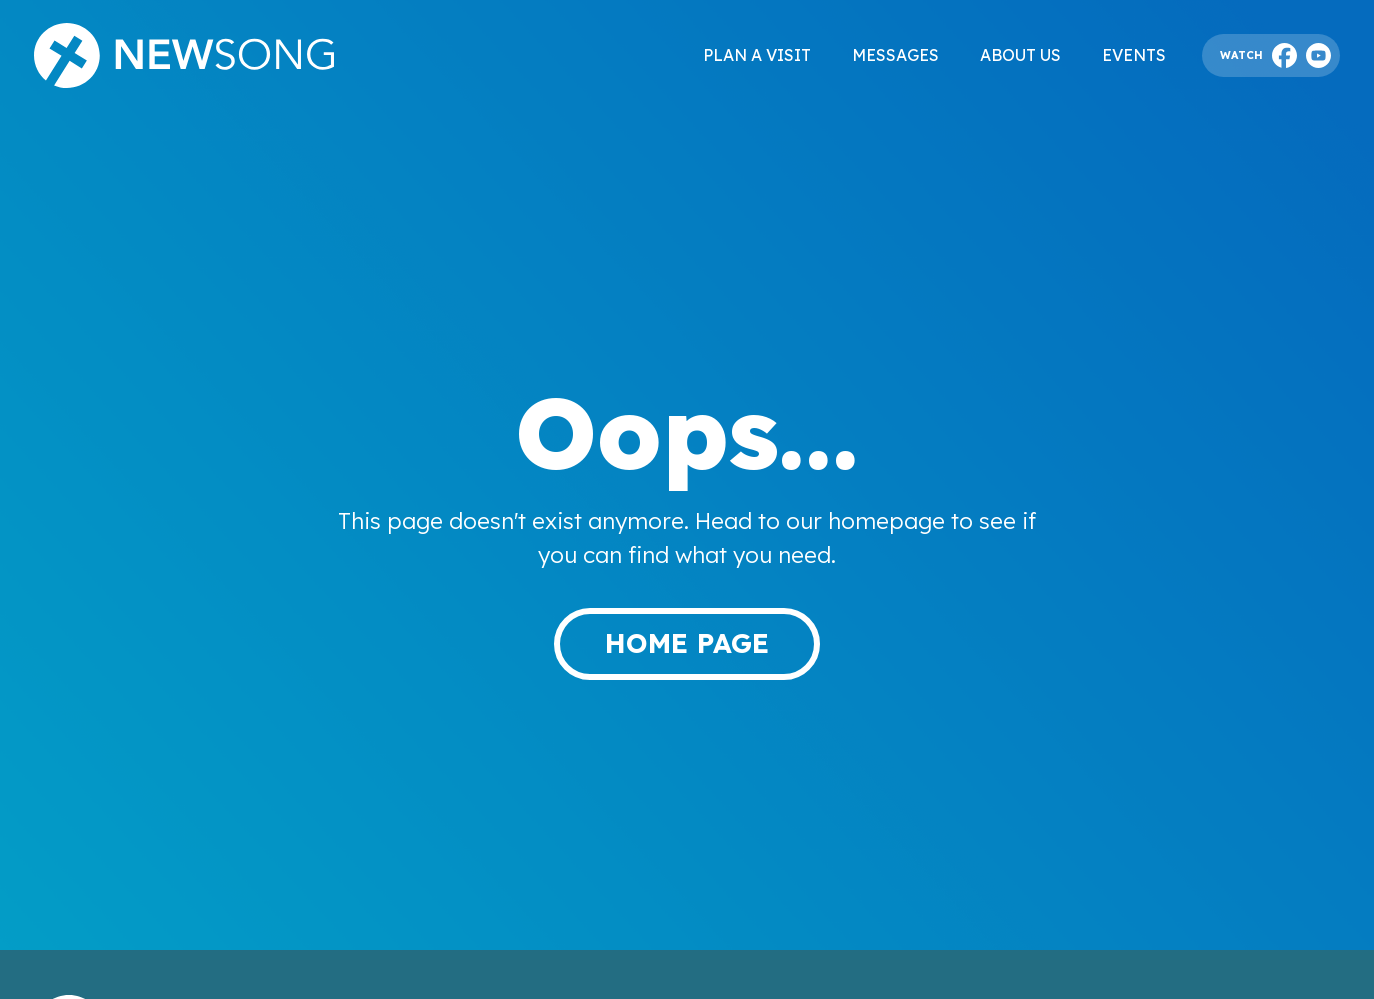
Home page (687, 643)
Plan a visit (757, 55)
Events (1134, 55)
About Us (1020, 55)
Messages (895, 55)
